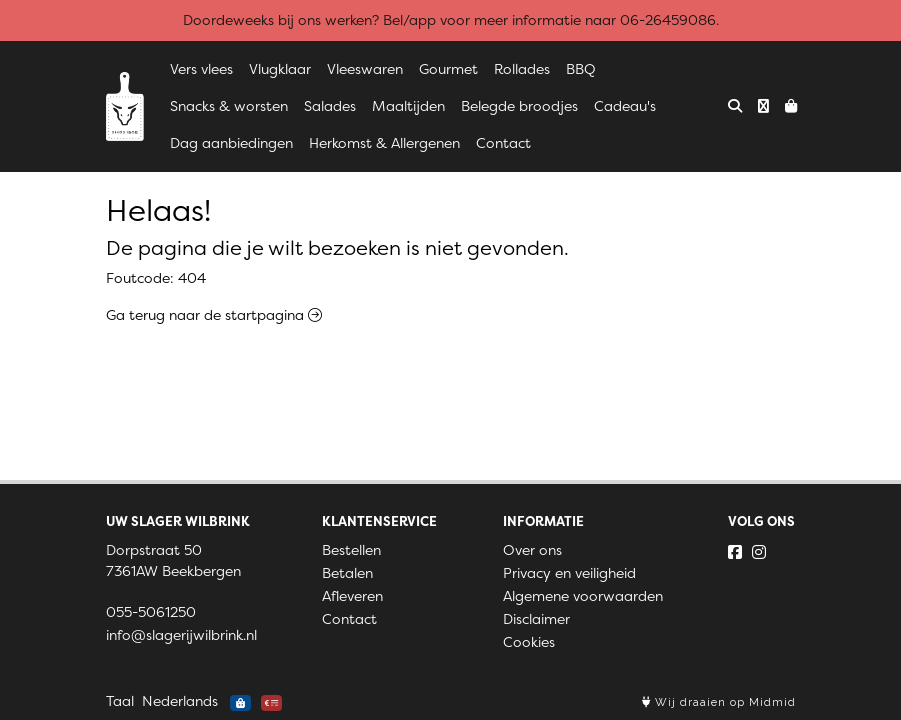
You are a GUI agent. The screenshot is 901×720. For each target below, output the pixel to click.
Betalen (347, 573)
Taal (120, 701)
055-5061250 (151, 612)
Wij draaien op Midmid (719, 702)
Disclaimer (536, 619)
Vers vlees (201, 69)
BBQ (581, 69)
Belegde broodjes (519, 106)
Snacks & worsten (229, 106)
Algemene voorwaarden (583, 596)
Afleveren (352, 596)
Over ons (532, 550)
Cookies (529, 642)
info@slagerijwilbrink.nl (181, 635)
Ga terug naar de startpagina (214, 315)
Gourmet (448, 69)
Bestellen (351, 550)
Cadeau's (625, 106)
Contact (503, 143)
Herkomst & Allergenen (384, 143)
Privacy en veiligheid (569, 573)
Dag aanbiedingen (231, 143)
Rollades (522, 69)
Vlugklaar (280, 69)
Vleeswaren (365, 69)
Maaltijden (408, 106)
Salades (330, 106)
